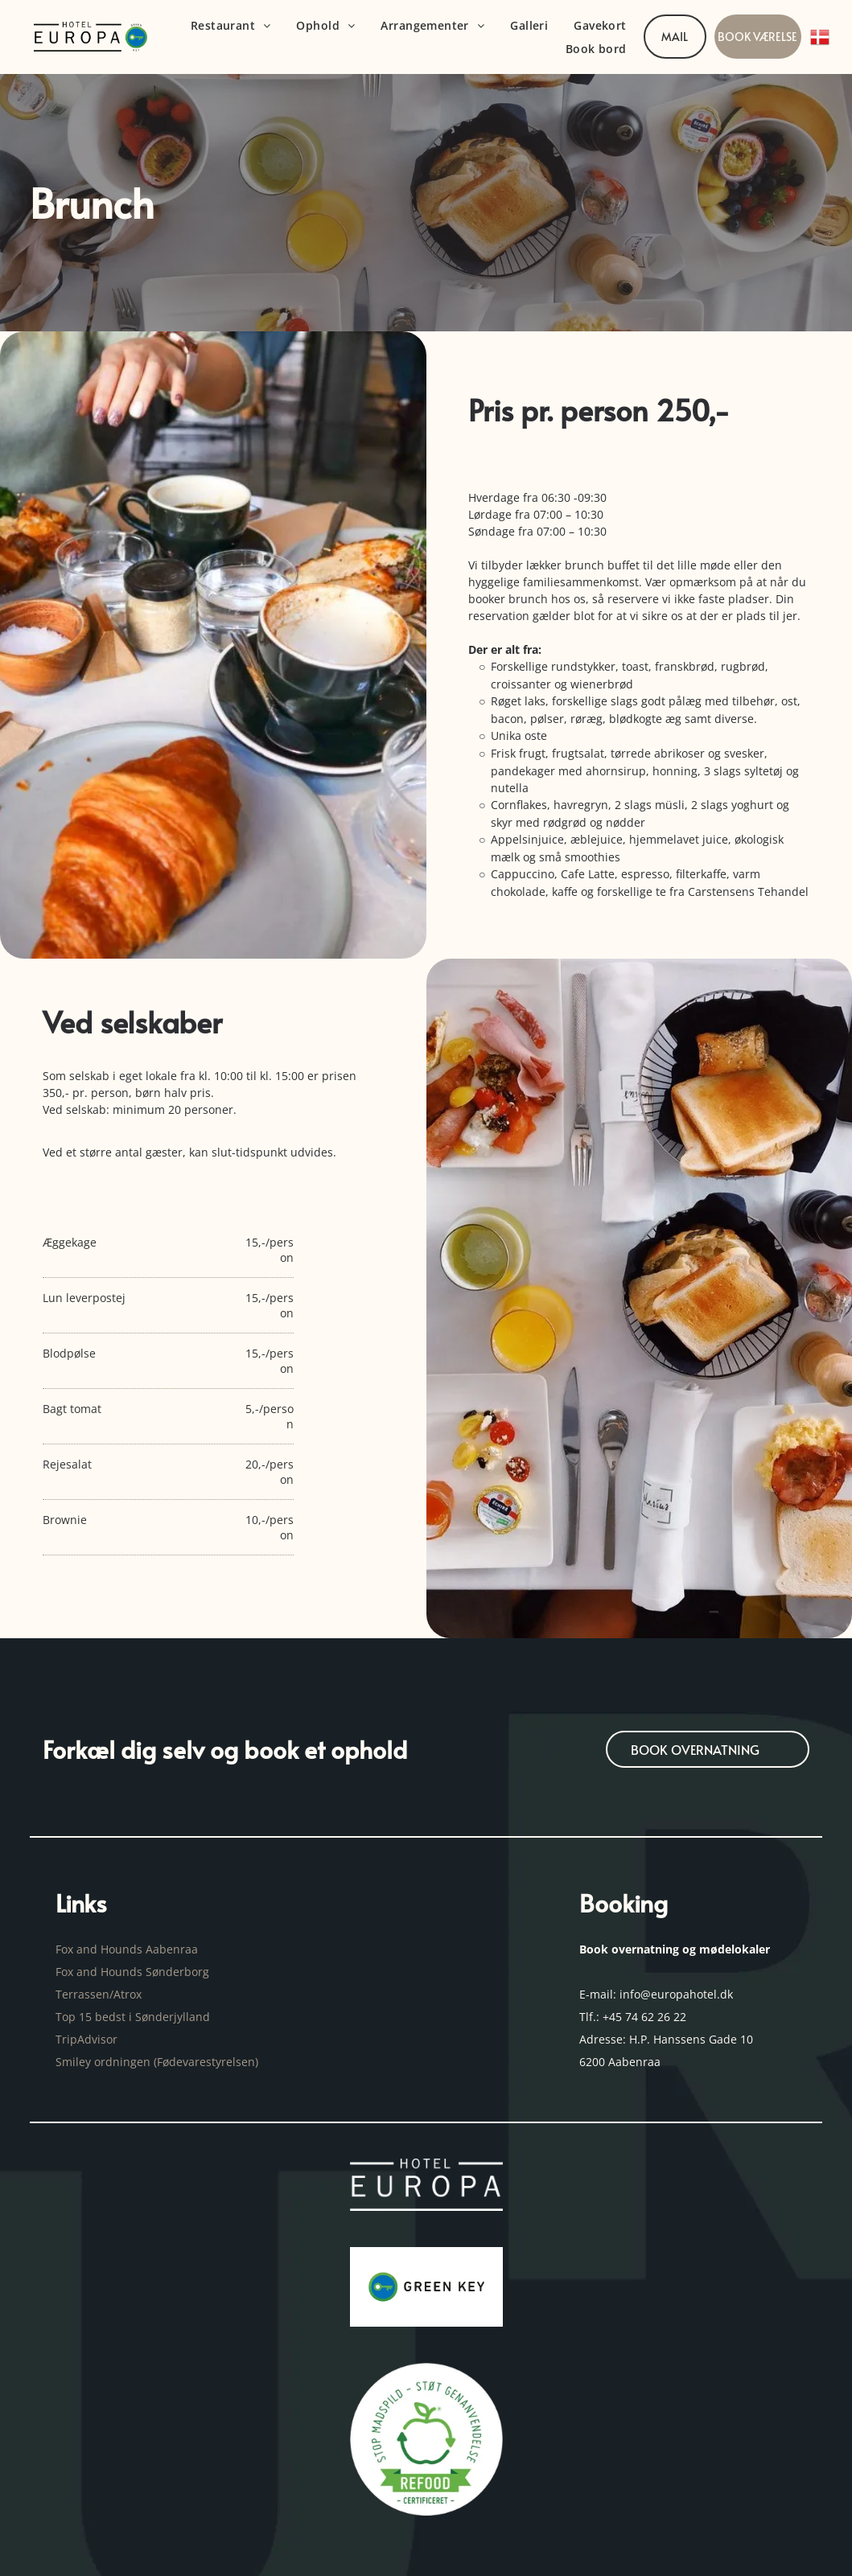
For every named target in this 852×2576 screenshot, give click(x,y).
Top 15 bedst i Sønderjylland (133, 2016)
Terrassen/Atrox (99, 1994)
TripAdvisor (86, 2039)
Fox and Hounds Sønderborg (132, 1971)
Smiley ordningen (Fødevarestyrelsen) (158, 2061)
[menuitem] (231, 25)
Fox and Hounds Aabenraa (127, 1949)
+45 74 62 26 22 (644, 2016)
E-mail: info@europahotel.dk (657, 1994)
